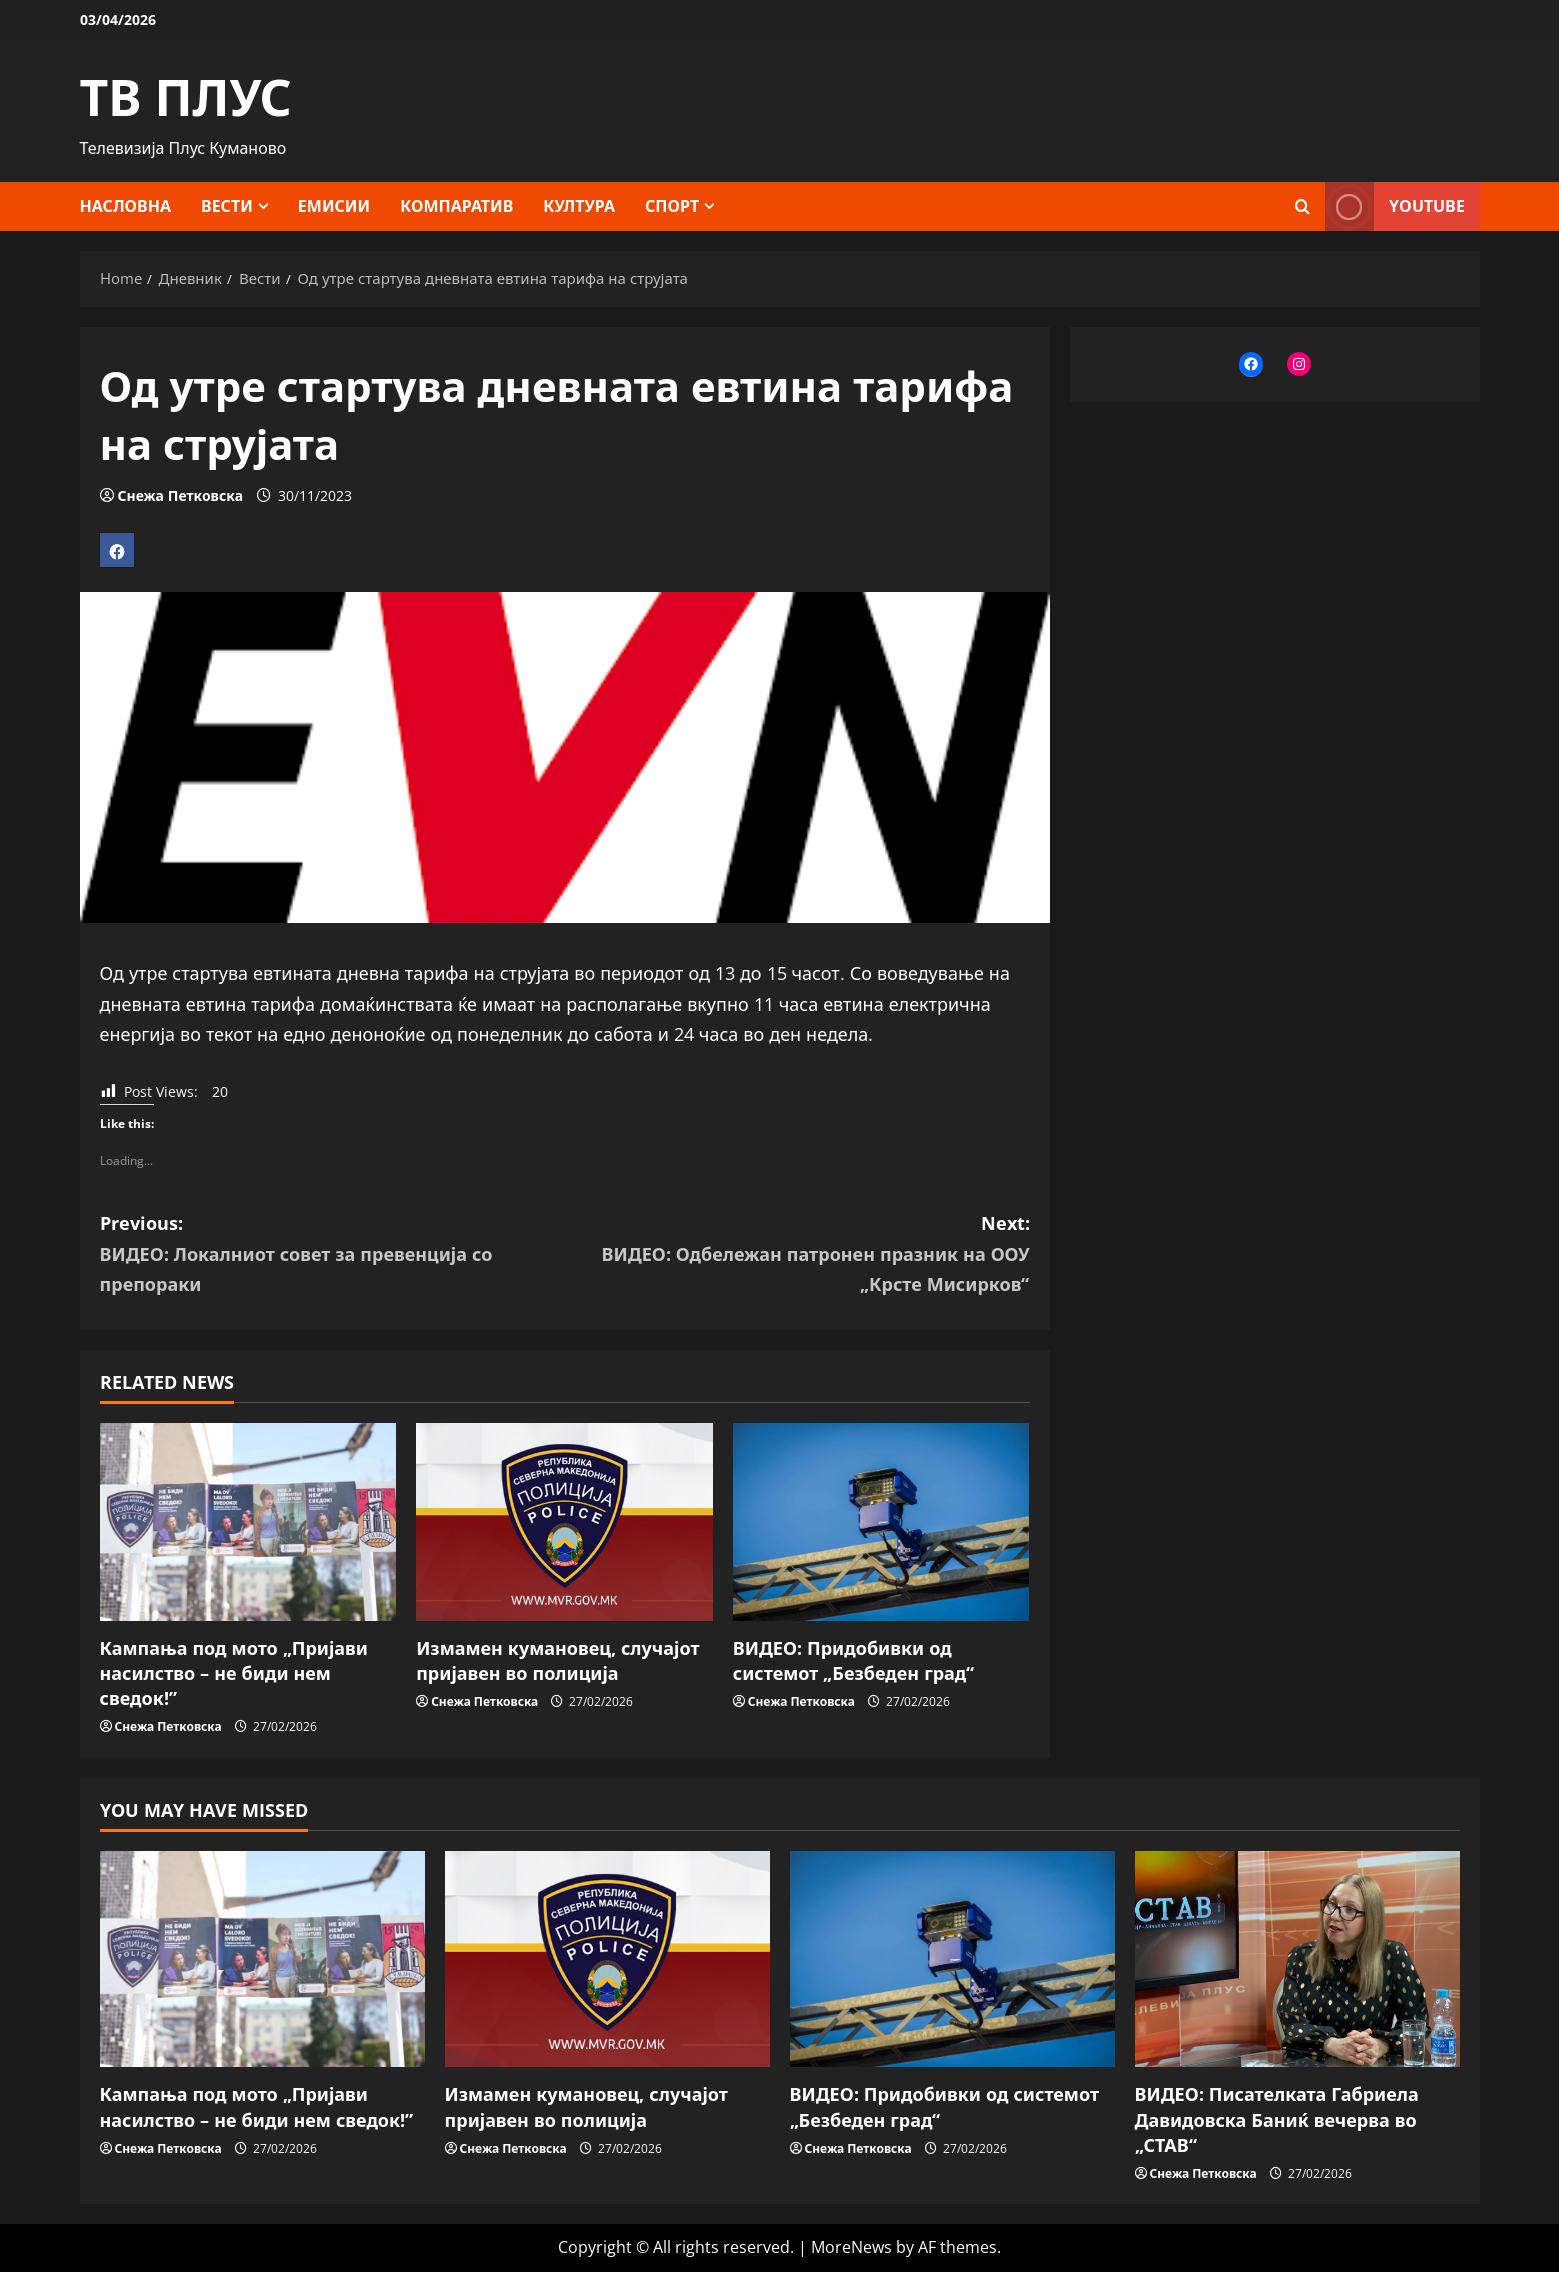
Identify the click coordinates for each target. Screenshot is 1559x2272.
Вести (227, 206)
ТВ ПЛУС (186, 97)
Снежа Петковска (180, 495)
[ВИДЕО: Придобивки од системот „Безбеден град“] (881, 1522)
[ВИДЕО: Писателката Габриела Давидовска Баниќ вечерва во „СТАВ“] (1297, 1959)
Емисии (334, 206)
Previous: (332, 1255)
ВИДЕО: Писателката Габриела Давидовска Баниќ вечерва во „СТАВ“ (1277, 2119)
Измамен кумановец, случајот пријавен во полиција (557, 1660)
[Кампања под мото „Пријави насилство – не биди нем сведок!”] (248, 1522)
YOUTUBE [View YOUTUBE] (1395, 206)
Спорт (672, 206)
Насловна (126, 206)
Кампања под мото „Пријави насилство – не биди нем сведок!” (234, 1673)
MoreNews (851, 2247)
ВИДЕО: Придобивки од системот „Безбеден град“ (854, 1660)
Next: (797, 1255)
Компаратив (456, 206)
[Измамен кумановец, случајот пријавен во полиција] (564, 1522)
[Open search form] (1302, 206)
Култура (579, 206)
